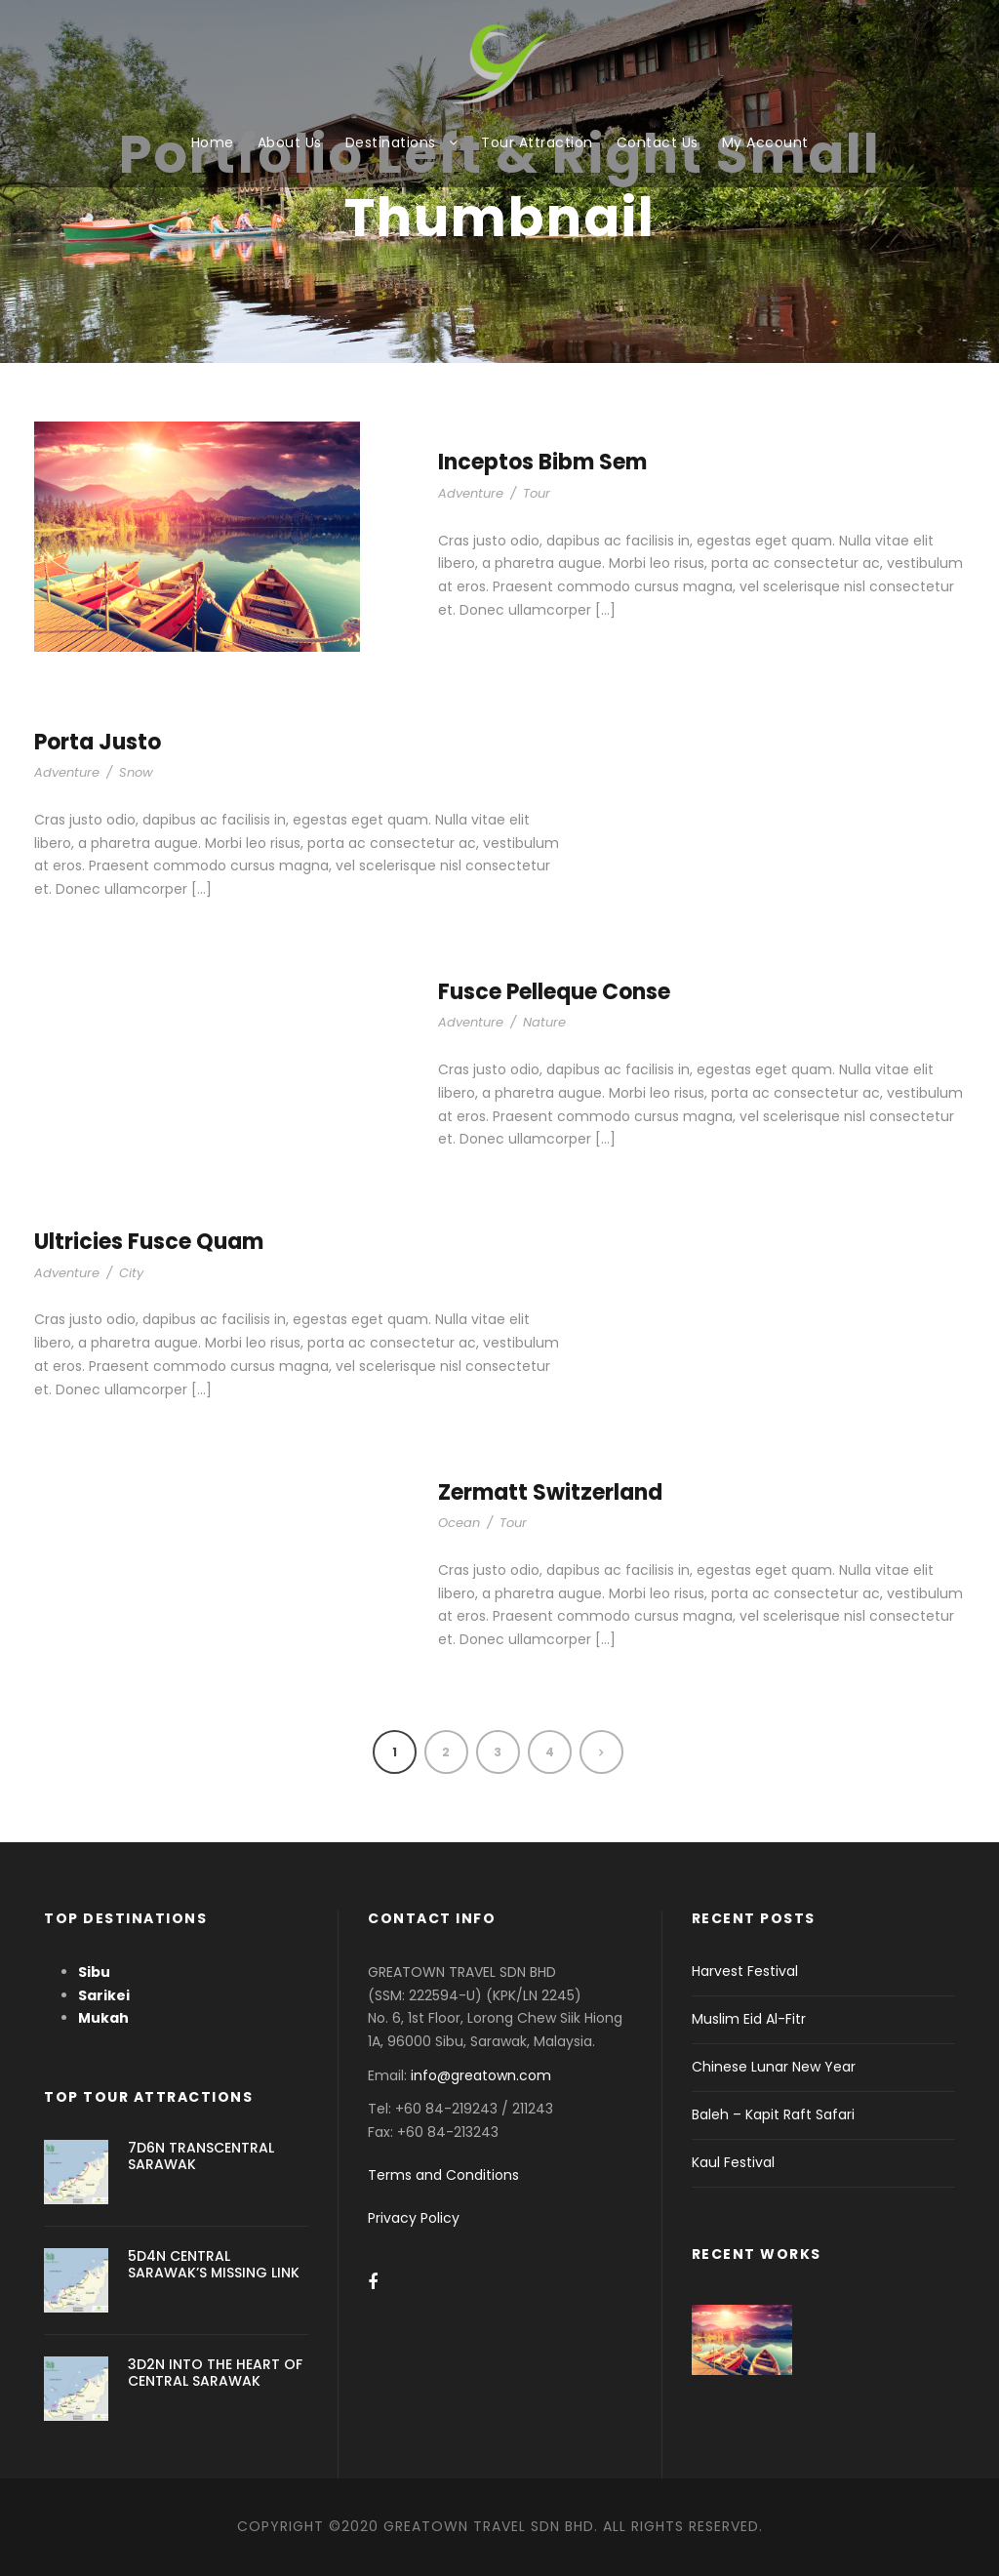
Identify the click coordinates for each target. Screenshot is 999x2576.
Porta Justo (97, 742)
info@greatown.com (483, 2075)
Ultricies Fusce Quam (148, 1242)
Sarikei (104, 1995)
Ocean (459, 1522)
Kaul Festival (733, 2162)
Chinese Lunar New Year (774, 2066)
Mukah (103, 2018)
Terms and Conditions (443, 2175)
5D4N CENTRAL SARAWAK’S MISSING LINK (214, 2264)
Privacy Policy (414, 2218)
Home (212, 142)
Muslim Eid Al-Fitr (749, 2019)
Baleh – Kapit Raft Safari (773, 2114)
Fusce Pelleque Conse (554, 992)
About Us (290, 142)
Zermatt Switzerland (550, 1492)
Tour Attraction (537, 142)
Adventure (470, 493)
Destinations (390, 142)
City (131, 1273)
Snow (136, 772)
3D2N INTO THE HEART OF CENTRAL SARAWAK (215, 2373)
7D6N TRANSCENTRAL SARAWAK (201, 2156)
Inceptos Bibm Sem (542, 462)
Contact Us (658, 142)
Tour (536, 493)
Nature (544, 1022)
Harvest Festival (745, 1971)
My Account (765, 142)
